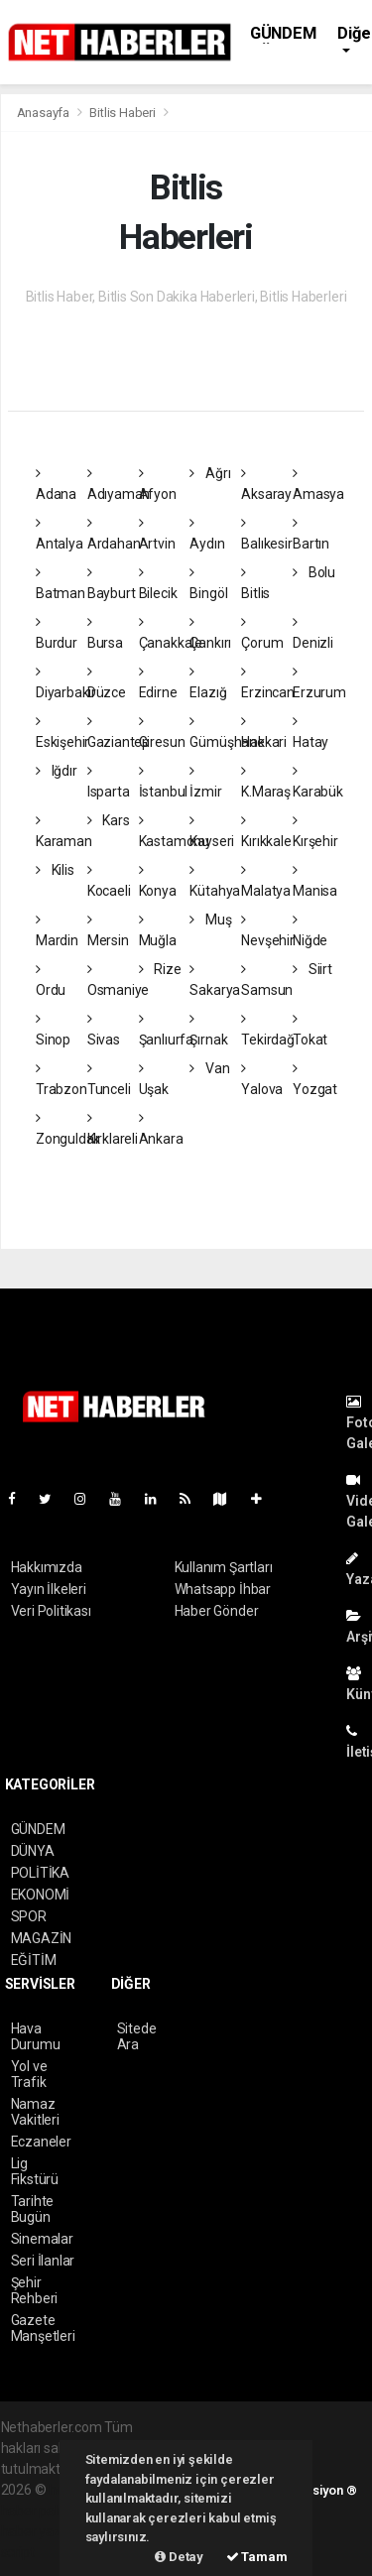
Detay (179, 2556)
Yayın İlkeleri (48, 1589)
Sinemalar (42, 2239)
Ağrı (209, 473)
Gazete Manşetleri (43, 2328)
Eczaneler (41, 2141)
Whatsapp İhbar (223, 1589)
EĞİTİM (34, 1960)
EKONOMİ (40, 1894)
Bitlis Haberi (122, 112)
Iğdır (56, 771)
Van (209, 1068)
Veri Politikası (51, 1611)
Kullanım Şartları (224, 1567)
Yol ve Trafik (29, 2074)
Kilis (55, 870)
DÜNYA (33, 1851)
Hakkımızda (46, 1567)
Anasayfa (44, 112)
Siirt (312, 969)
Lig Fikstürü (35, 2171)
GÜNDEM (283, 33)
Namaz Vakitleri (35, 2112)
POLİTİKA (40, 1873)
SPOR (29, 1916)
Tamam (257, 2556)
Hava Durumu (36, 2036)
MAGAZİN (41, 1938)
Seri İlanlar (43, 2261)
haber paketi (39, 2510)
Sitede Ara (137, 2036)
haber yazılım (42, 2531)
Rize (160, 969)
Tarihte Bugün (33, 2209)
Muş (210, 919)
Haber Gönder (217, 1611)
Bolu (314, 572)
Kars (108, 820)
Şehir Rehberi (35, 2290)
